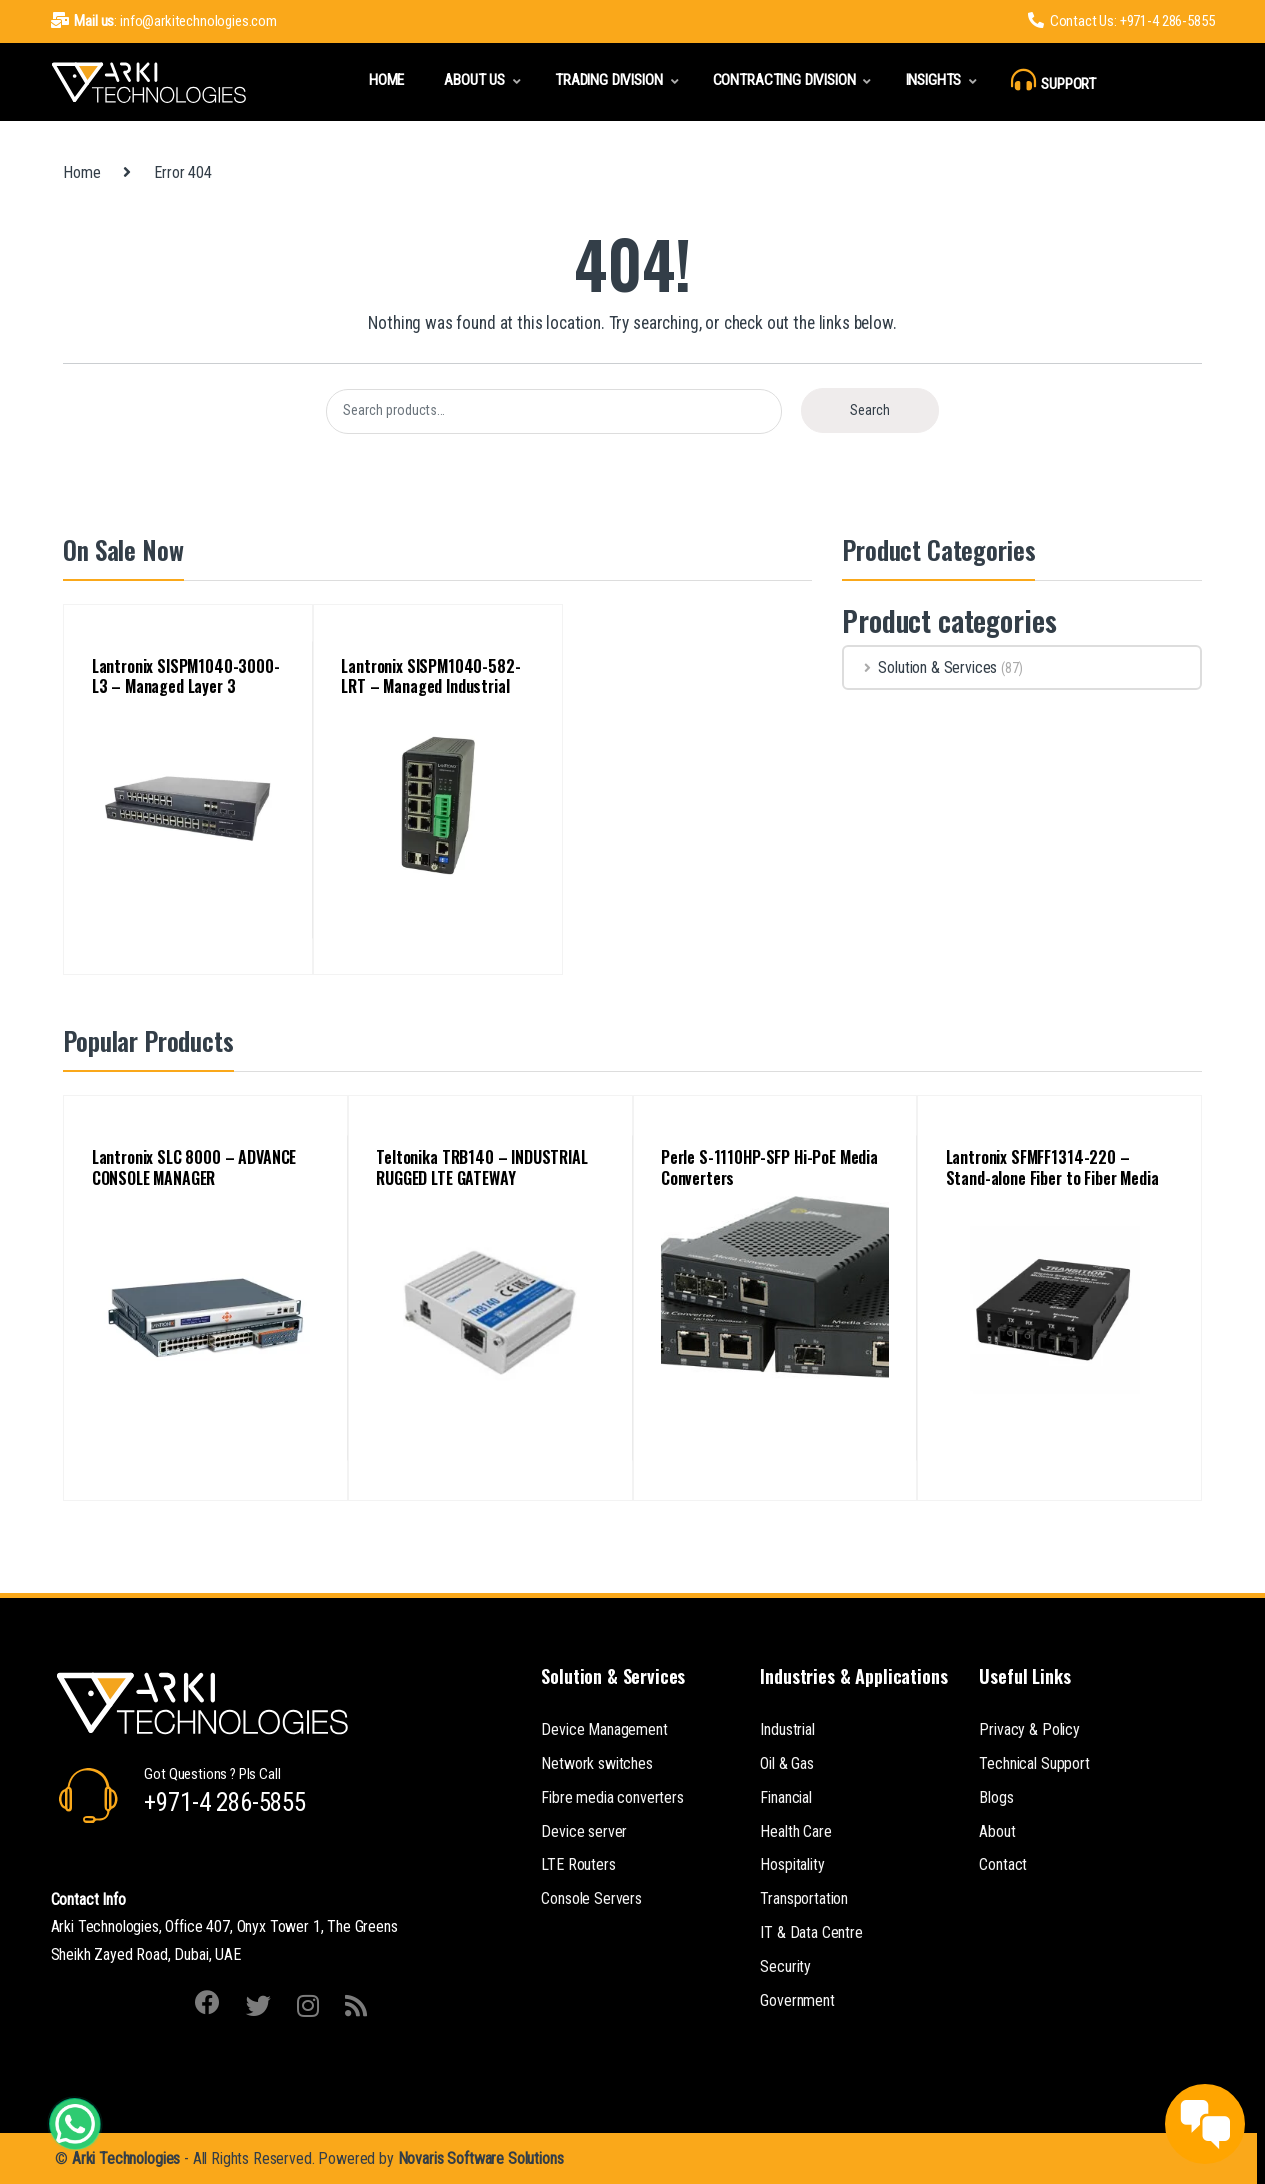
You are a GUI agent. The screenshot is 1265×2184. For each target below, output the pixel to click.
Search (870, 410)
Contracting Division (784, 80)
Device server (584, 1831)
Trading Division (608, 80)
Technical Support (1034, 1763)
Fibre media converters (612, 1797)
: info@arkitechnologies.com (164, 21)
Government (797, 2000)
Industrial (787, 1729)
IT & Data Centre (811, 1932)
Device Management (604, 1729)
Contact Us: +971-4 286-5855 (1121, 21)
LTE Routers (578, 1864)
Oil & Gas (787, 1763)
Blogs (996, 1797)
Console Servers (591, 1898)
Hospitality (792, 1864)
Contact (1003, 1864)
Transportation (804, 1898)
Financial (786, 1797)
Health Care (795, 1831)
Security (785, 1966)
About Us (474, 80)
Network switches (596, 1763)
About (997, 1831)
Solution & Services (920, 667)
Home (386, 80)
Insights (934, 80)
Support (1053, 80)
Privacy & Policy (1029, 1729)
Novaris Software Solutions (481, 2158)
